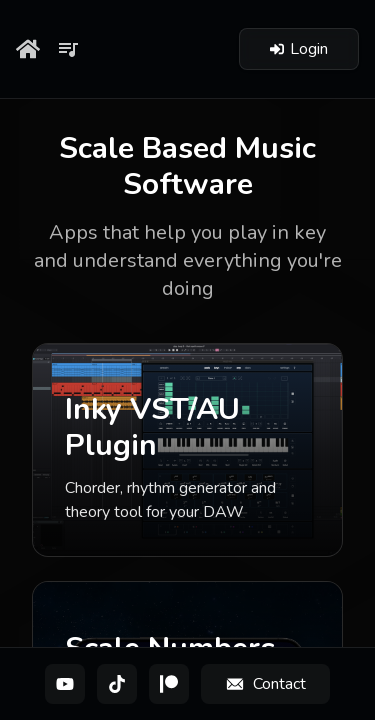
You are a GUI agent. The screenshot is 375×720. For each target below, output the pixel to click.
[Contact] (265, 684)
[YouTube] (65, 684)
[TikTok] (117, 684)
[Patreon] (169, 684)
